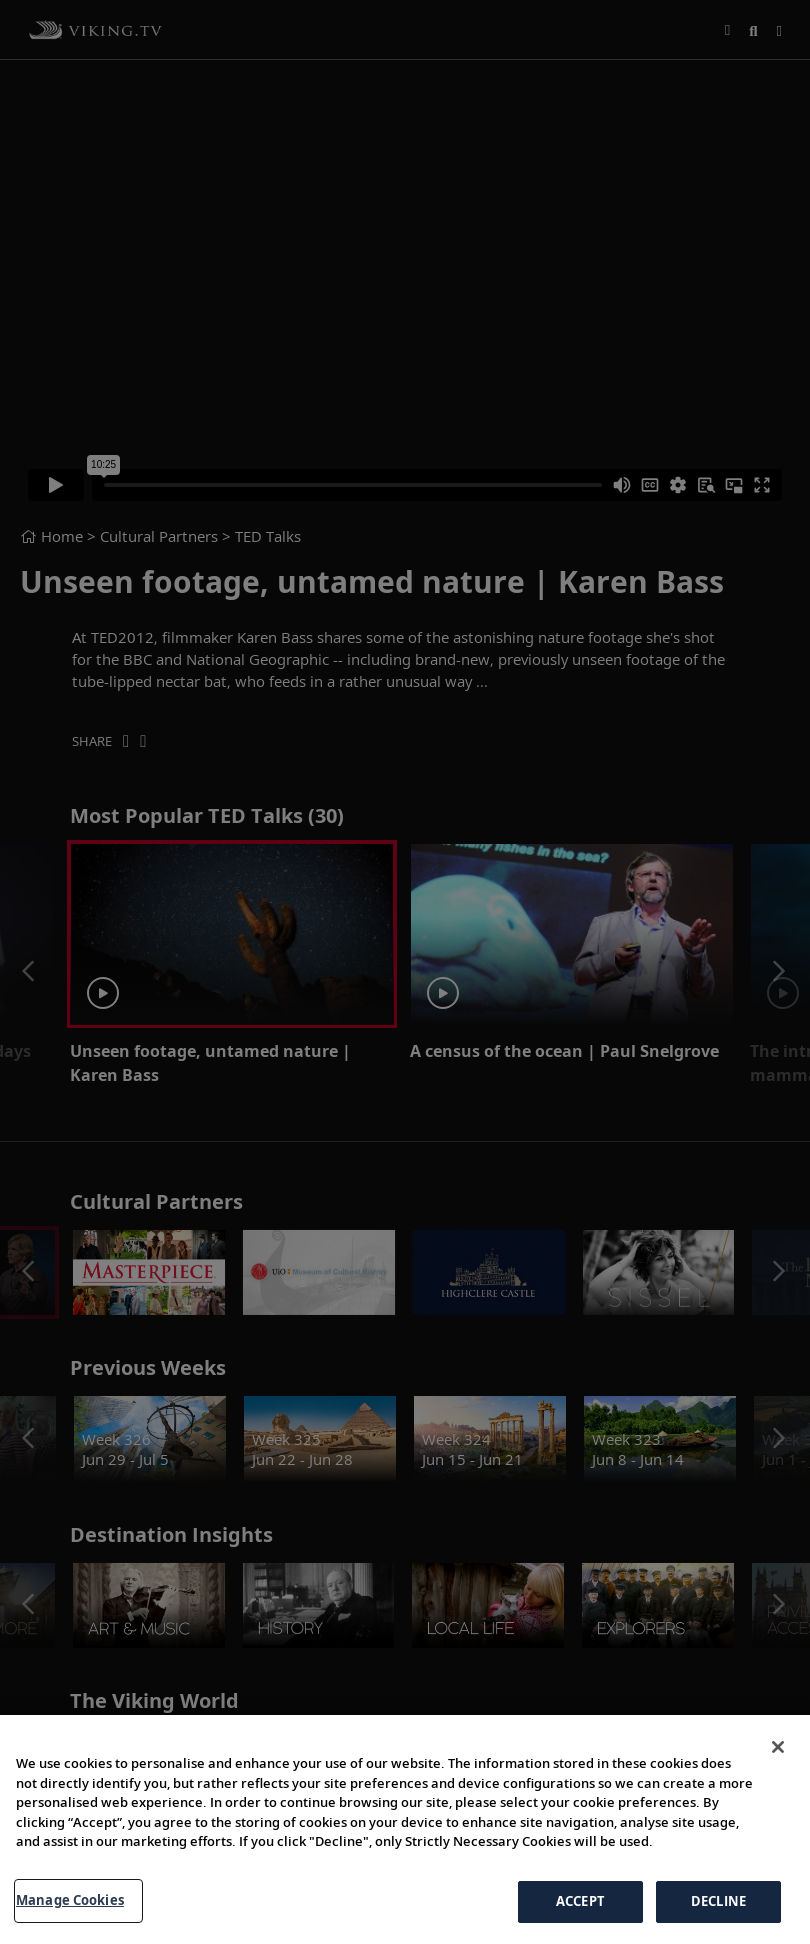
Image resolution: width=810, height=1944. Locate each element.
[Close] (778, 1804)
